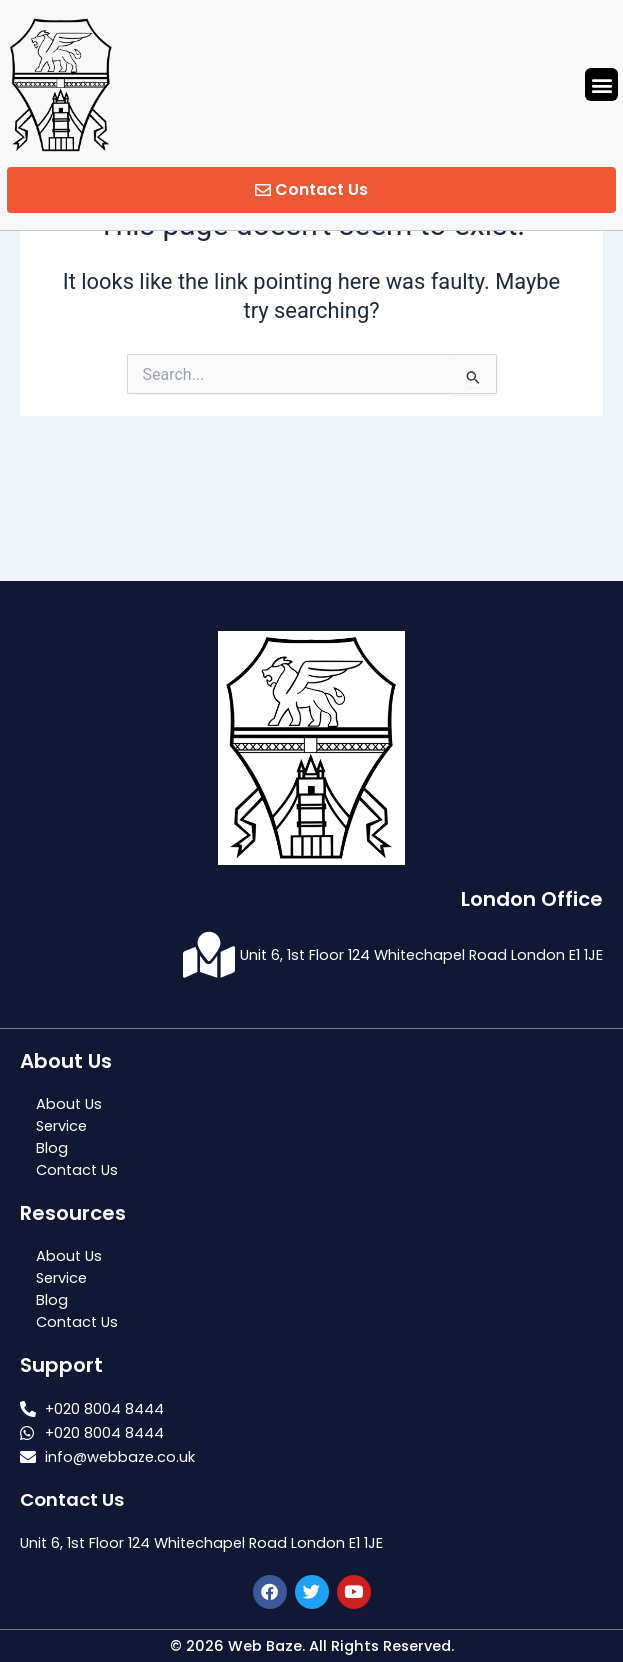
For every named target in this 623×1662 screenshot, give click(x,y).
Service (61, 1126)
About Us (69, 1104)
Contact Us (77, 1170)
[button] (601, 84)
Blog (52, 1148)
